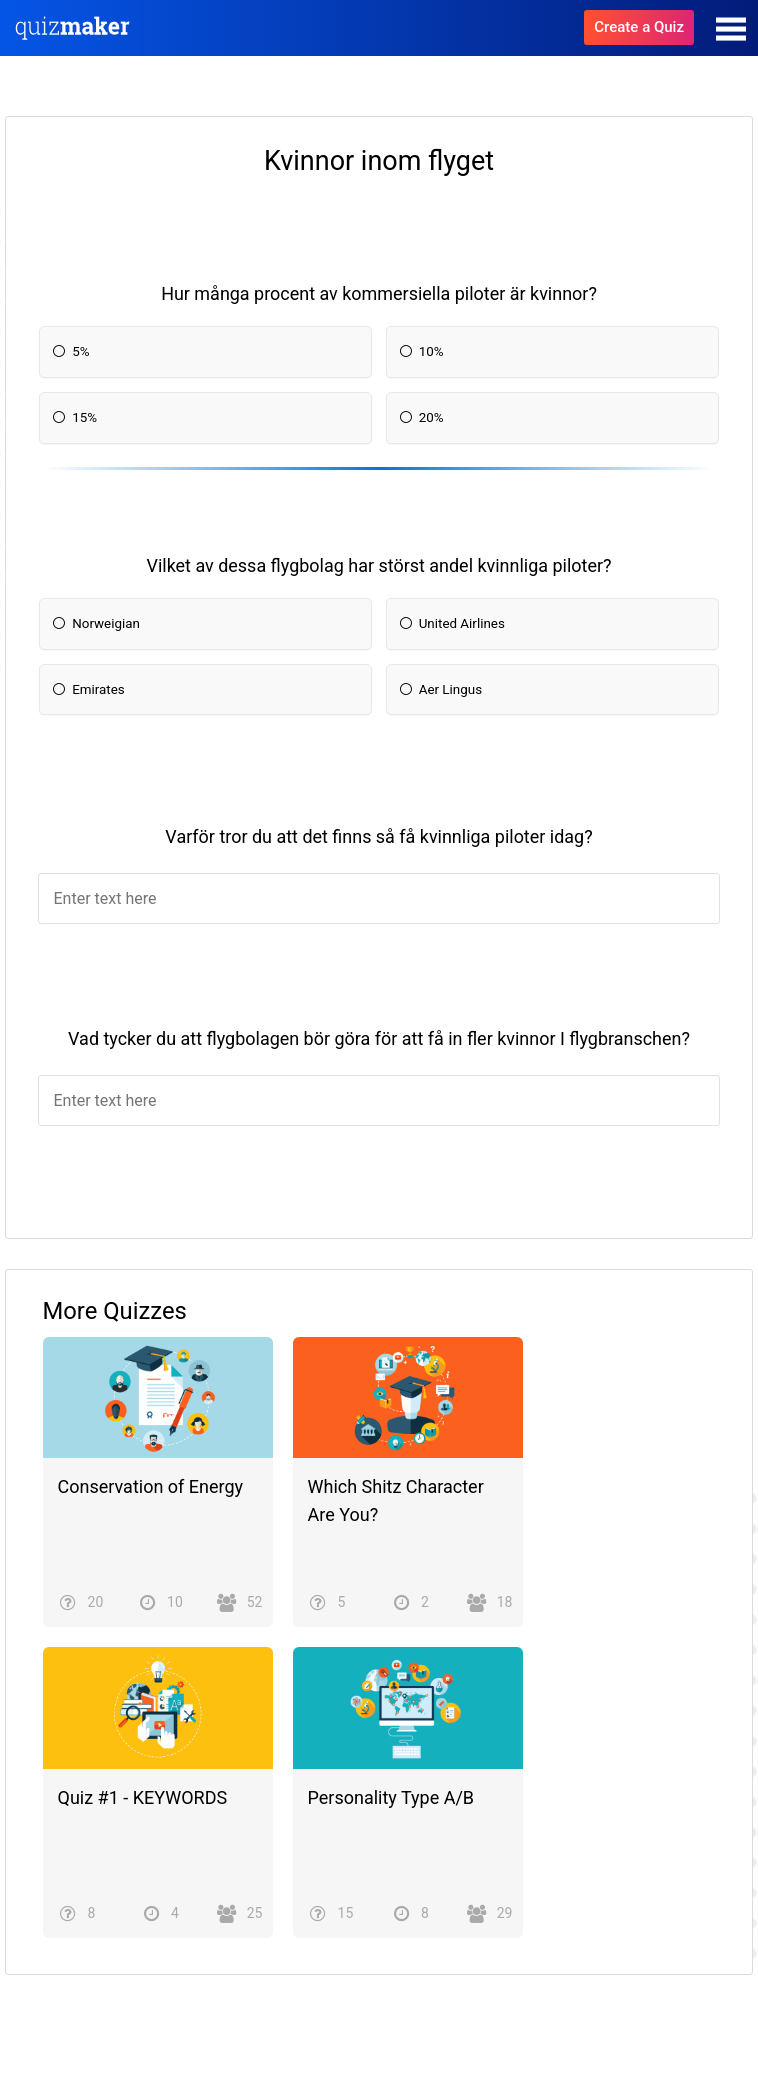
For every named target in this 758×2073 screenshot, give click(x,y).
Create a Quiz (639, 27)
